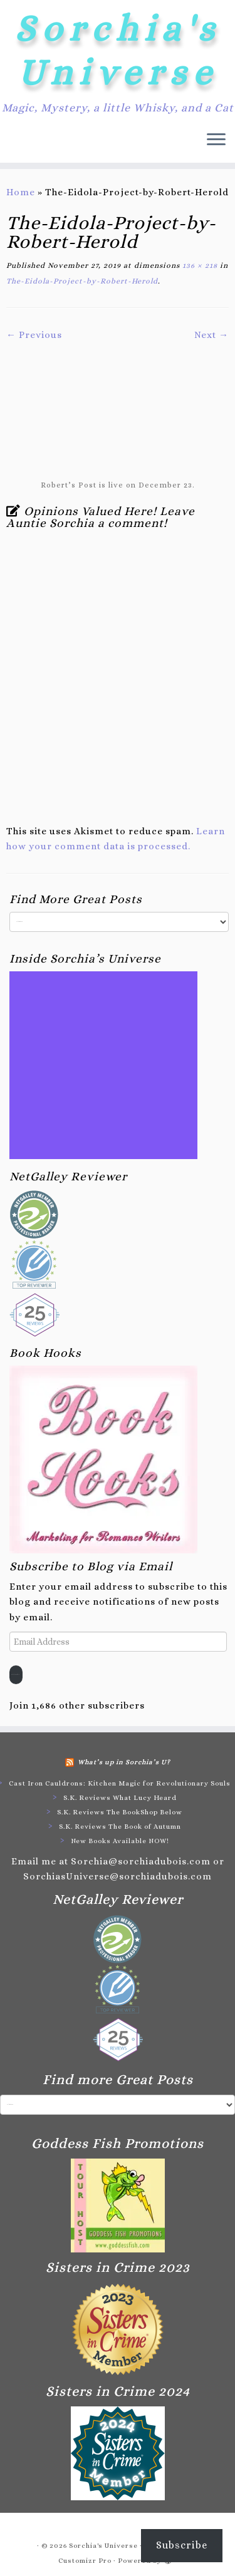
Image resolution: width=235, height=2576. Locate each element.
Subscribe (15, 1674)
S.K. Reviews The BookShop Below (119, 1812)
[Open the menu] (216, 140)
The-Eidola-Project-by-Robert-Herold (82, 281)
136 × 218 (198, 265)
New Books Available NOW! (120, 1841)
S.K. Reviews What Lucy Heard (120, 1798)
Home (20, 192)
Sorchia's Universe (117, 50)
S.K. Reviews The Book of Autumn (120, 1826)
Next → (211, 334)
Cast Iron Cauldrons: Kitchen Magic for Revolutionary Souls (120, 1783)
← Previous (34, 334)
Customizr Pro (85, 2561)
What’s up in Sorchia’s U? (124, 1762)
